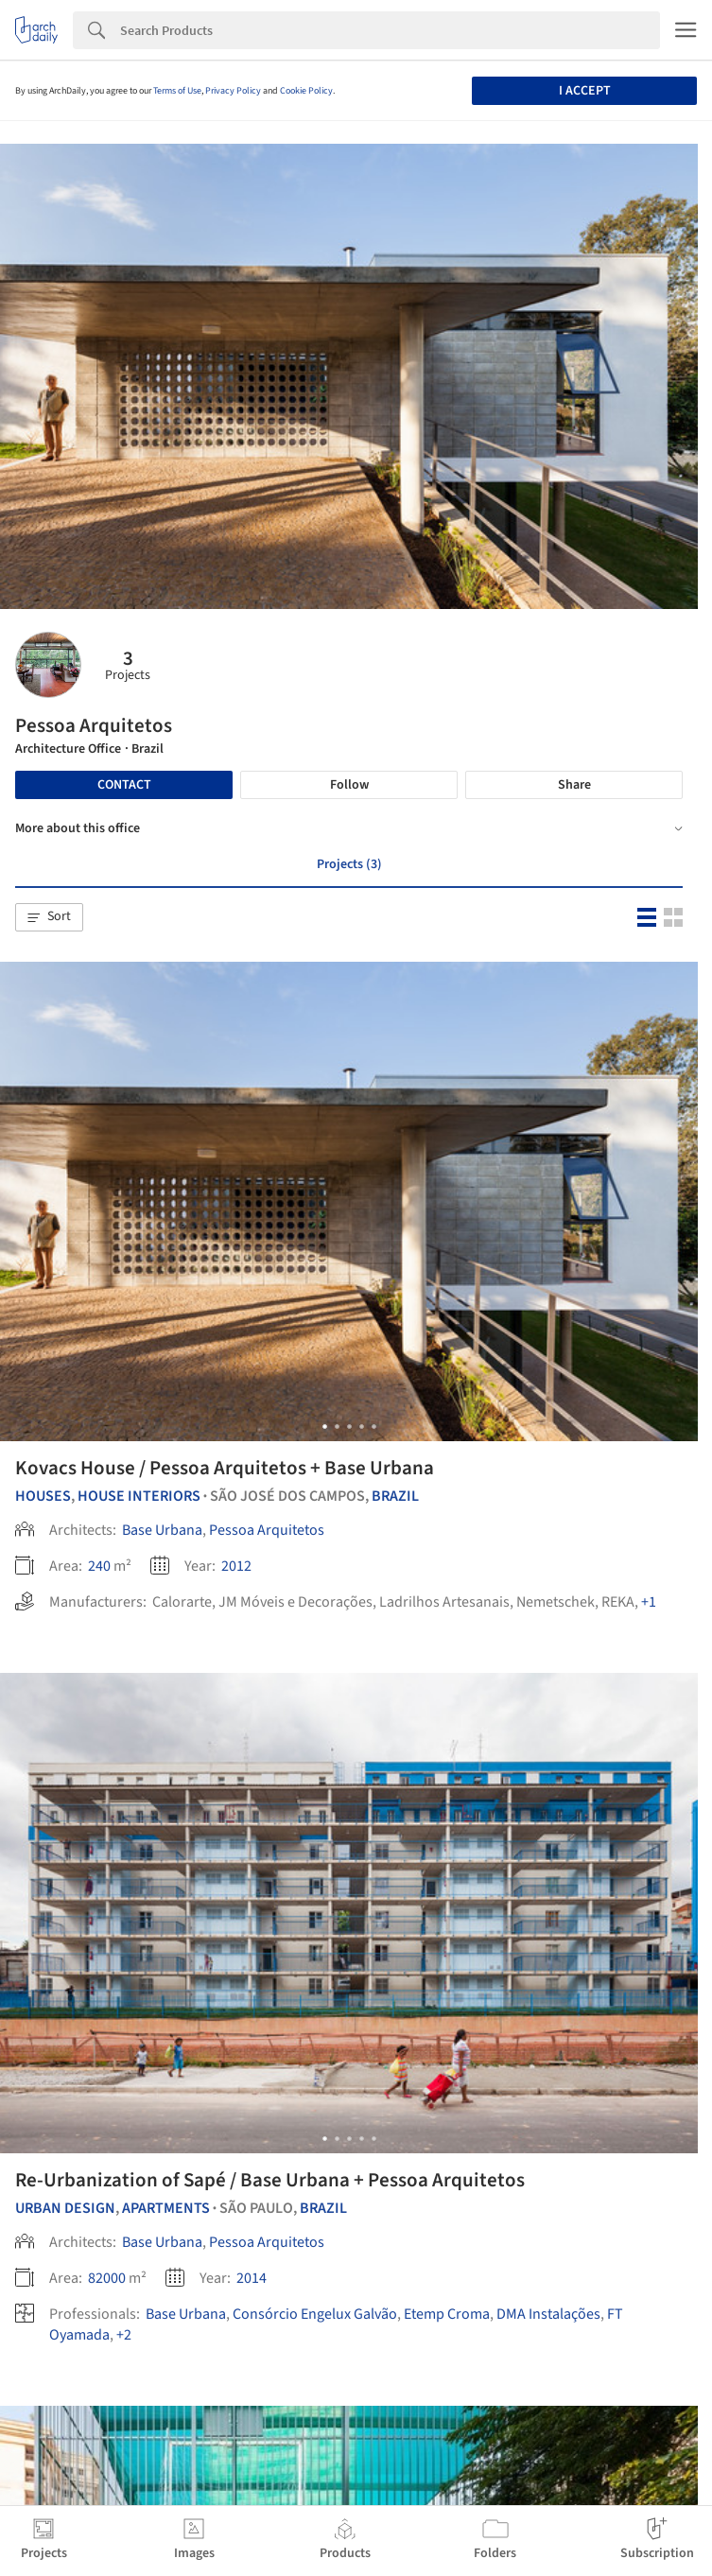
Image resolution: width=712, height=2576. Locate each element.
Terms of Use (177, 90)
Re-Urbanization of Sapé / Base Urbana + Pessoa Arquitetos (270, 2180)
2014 (251, 2278)
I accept (585, 90)
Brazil (395, 1496)
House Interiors (139, 1496)
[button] (49, 917)
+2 (123, 2334)
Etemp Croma (447, 2314)
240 (99, 1566)
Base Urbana (162, 1530)
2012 (236, 1566)
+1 (648, 1602)
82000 (107, 2278)
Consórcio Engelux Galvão (315, 2314)
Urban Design (65, 2208)
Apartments (166, 2208)
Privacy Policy (233, 90)
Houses (43, 1496)
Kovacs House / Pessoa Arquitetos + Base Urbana (224, 1467)
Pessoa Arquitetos (266, 1530)
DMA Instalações (548, 2314)
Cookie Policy (306, 90)
